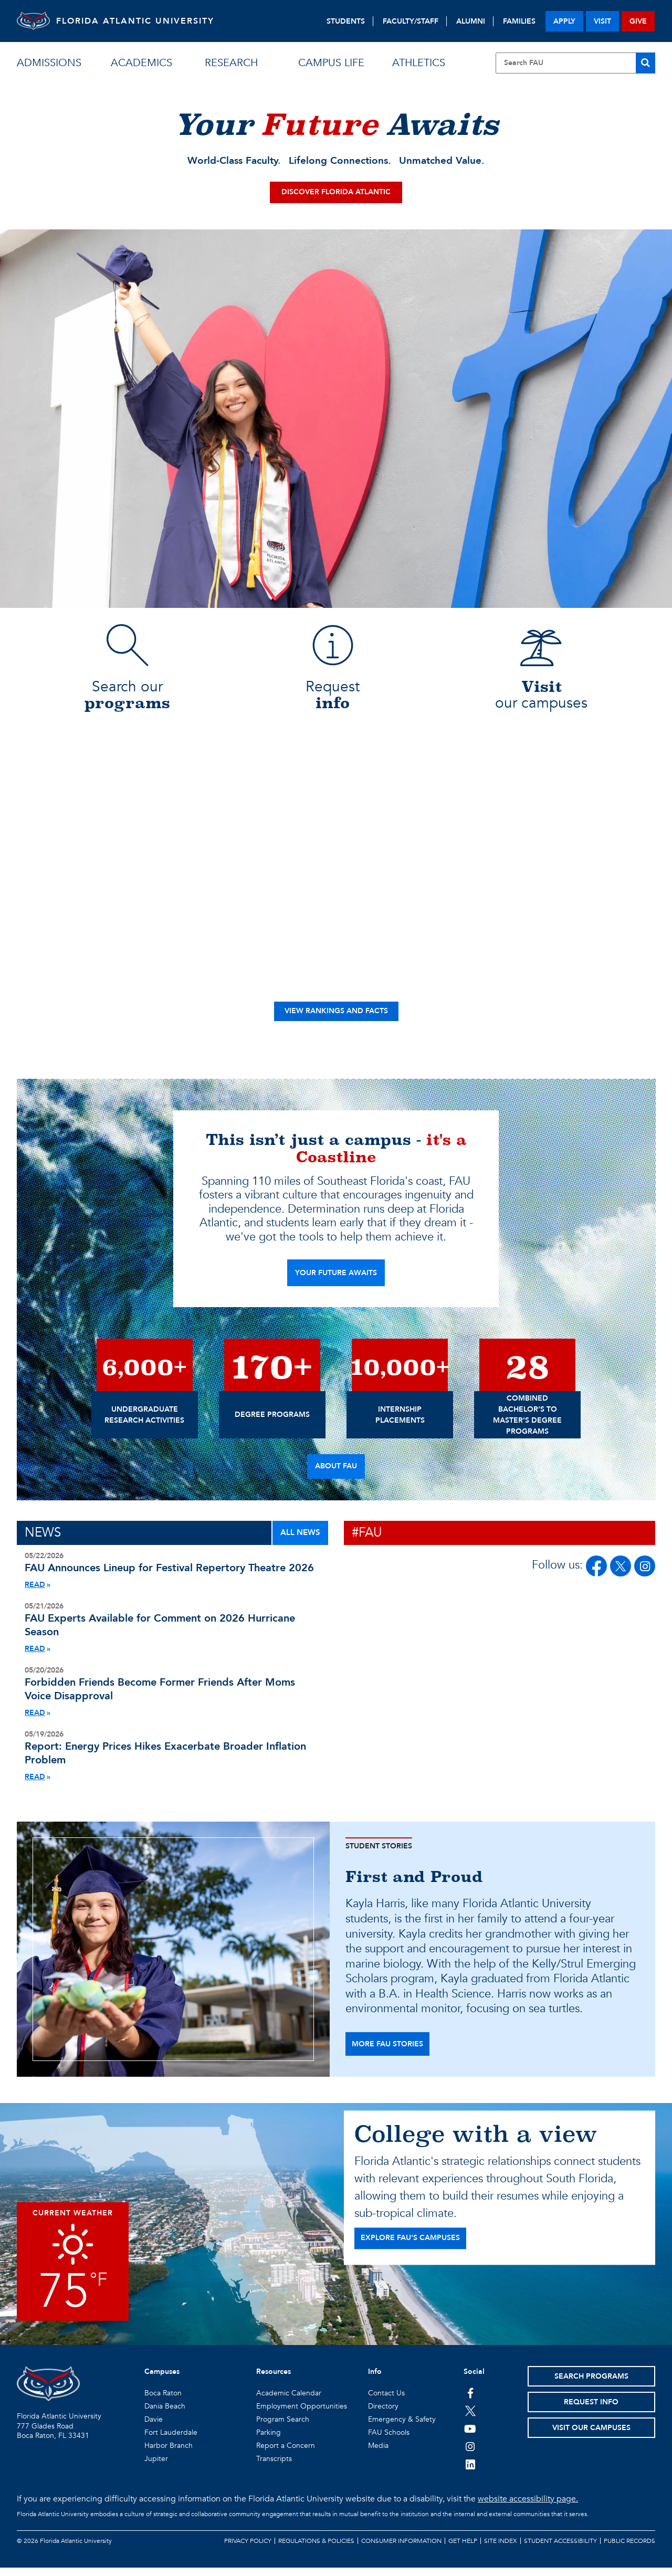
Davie (153, 2428)
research (231, 63)
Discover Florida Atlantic (336, 200)
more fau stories (387, 2052)
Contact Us (386, 2401)
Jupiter (156, 2467)
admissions (49, 63)
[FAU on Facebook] (596, 1574)
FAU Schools (389, 2441)
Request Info (591, 2410)
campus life (331, 63)
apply (564, 21)
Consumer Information (401, 2549)
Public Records (629, 2549)
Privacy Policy (247, 2549)
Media (378, 2454)
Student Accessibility (560, 2549)
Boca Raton (163, 2401)
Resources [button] (273, 2380)
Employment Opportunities (301, 2415)
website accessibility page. (528, 2507)
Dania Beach (164, 2415)
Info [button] (375, 2380)
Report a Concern (285, 2454)
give (638, 21)
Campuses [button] (162, 2380)
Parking (268, 2441)
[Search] (645, 62)
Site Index (500, 2549)
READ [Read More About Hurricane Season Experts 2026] (35, 1657)
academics (141, 63)
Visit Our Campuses (591, 2436)
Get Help (462, 2549)
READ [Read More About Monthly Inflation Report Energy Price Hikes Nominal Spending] (35, 1785)
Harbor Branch (168, 2454)
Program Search (282, 2428)
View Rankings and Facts (336, 1019)
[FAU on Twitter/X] (620, 1574)
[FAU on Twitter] (470, 2419)
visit (602, 21)
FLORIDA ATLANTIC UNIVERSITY (148, 21)
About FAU (336, 1474)
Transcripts (274, 2467)
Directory (383, 2415)
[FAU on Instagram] (644, 1574)
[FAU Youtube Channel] (470, 2437)
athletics (418, 63)
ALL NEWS (300, 1541)
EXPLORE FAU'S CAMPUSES (410, 2246)
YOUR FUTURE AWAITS (336, 1281)
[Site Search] (575, 62)
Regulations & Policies (316, 2549)
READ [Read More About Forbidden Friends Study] (35, 1721)
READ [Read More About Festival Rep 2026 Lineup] (35, 1593)
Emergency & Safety (402, 2428)
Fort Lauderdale (170, 2441)
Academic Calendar (288, 2401)
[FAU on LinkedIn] (470, 2472)
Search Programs (591, 2385)
